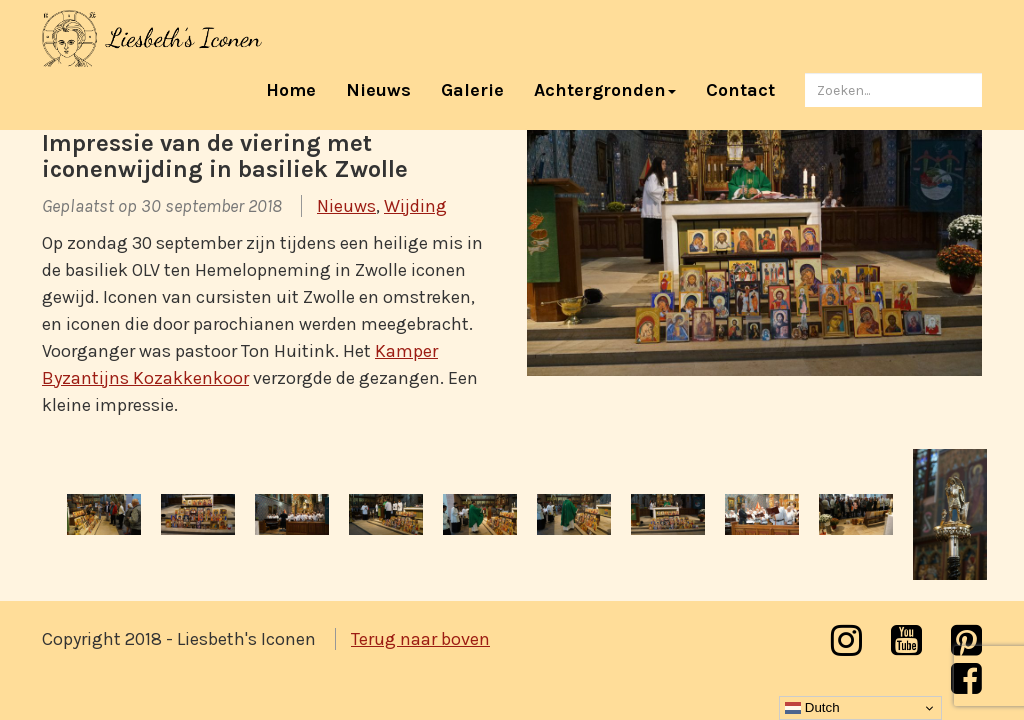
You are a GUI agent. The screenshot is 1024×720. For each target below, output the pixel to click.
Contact (740, 90)
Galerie (472, 90)
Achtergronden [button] (605, 90)
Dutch (812, 708)
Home (298, 89)
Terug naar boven (420, 639)
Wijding (415, 206)
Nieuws (378, 90)
